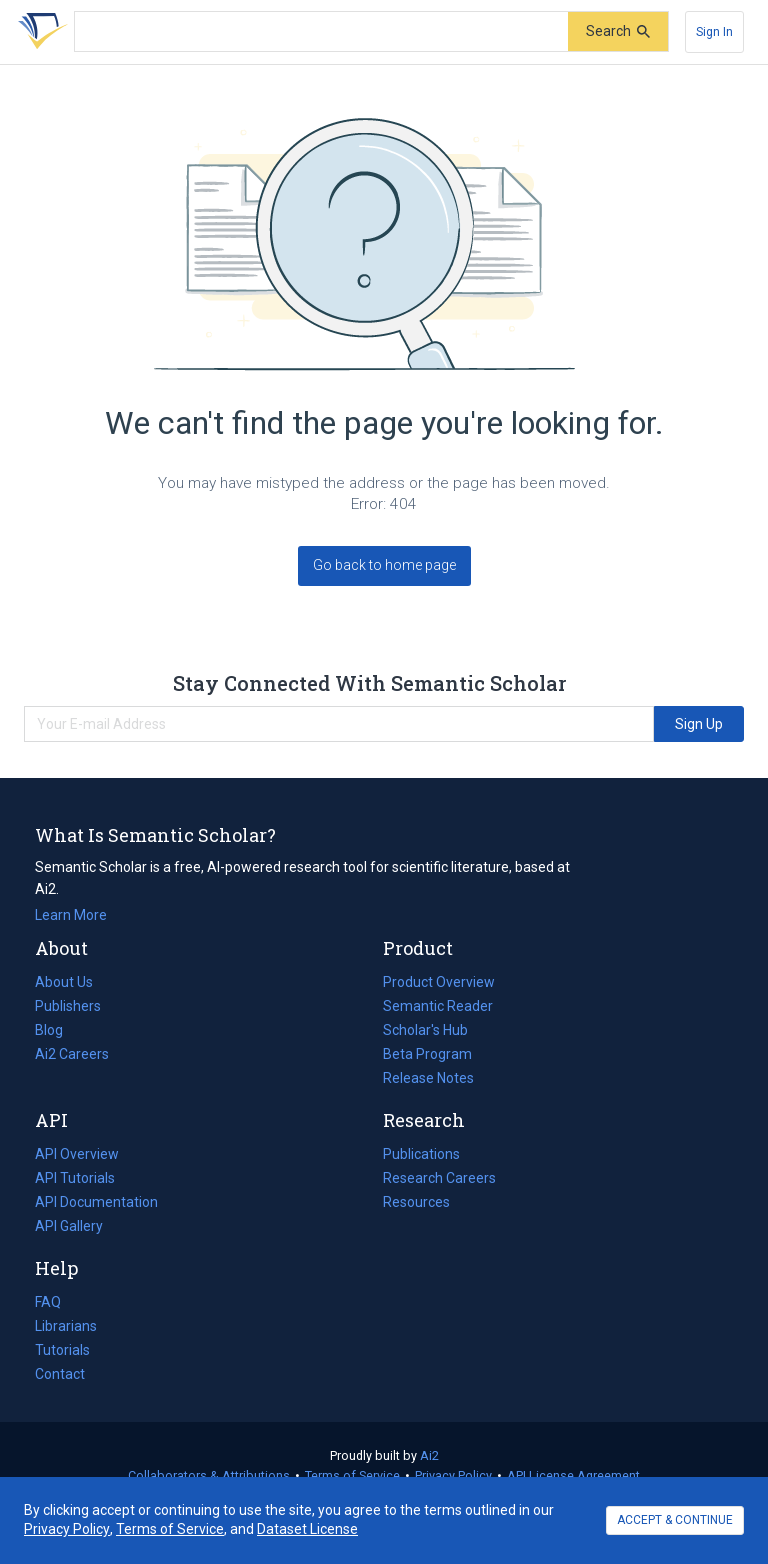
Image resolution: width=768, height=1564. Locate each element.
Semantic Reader (438, 1006)
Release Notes (428, 1078)
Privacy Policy (453, 1475)
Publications (421, 1154)
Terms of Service (352, 1475)
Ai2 (429, 1455)
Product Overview (439, 982)
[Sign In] (714, 32)
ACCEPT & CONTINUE (675, 1520)
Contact (60, 1374)
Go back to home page (384, 565)
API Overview (77, 1154)
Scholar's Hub (425, 1030)
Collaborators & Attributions (209, 1475)
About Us (64, 982)
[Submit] (618, 31)
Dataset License (307, 1529)
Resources (416, 1202)
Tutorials (62, 1350)
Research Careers (439, 1178)
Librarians (66, 1326)
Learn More (71, 915)
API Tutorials (75, 1178)
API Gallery (69, 1226)
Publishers (68, 1006)
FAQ (48, 1302)
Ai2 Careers (72, 1054)
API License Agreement (573, 1475)
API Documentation (96, 1202)
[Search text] (321, 32)
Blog (57, 1030)
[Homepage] (39, 32)
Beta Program (427, 1054)
